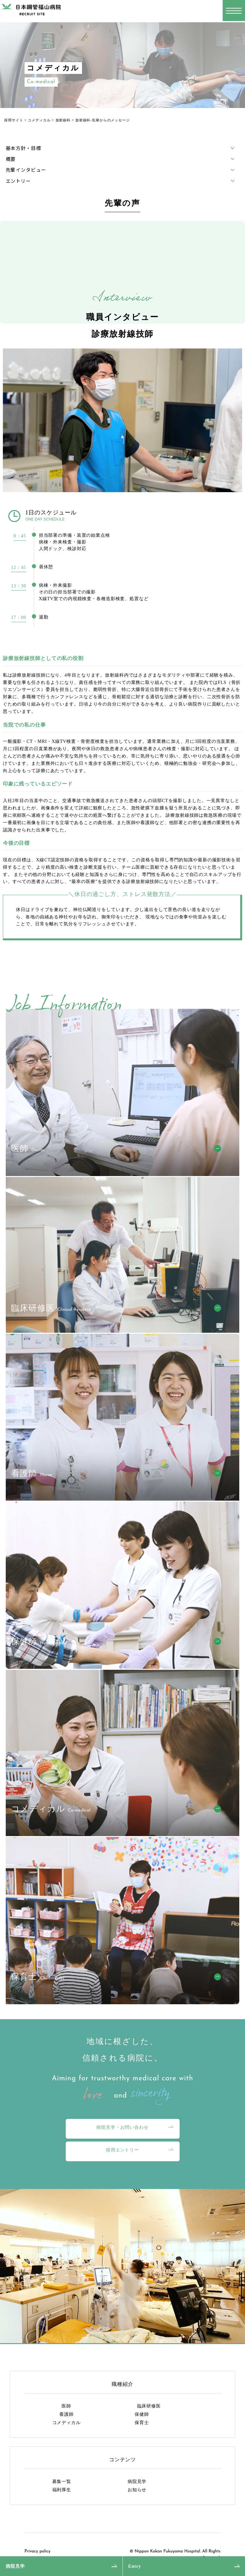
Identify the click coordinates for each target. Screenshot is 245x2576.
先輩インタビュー (26, 170)
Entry (134, 2566)
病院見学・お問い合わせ (122, 2127)
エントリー (18, 181)
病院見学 (15, 2566)
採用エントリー (122, 2149)
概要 (11, 159)
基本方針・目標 (23, 148)
